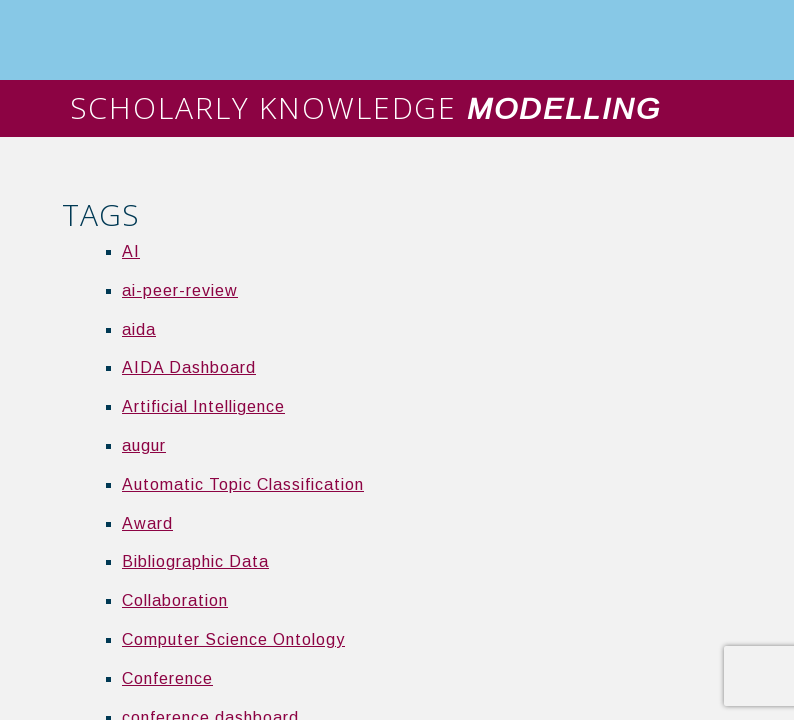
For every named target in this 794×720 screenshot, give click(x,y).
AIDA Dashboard (189, 367)
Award (147, 523)
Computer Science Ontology (233, 639)
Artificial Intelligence (203, 406)
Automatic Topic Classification (243, 484)
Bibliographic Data (195, 561)
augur (144, 445)
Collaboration (175, 600)
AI (131, 251)
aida (139, 329)
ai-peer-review (180, 290)
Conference (167, 678)
